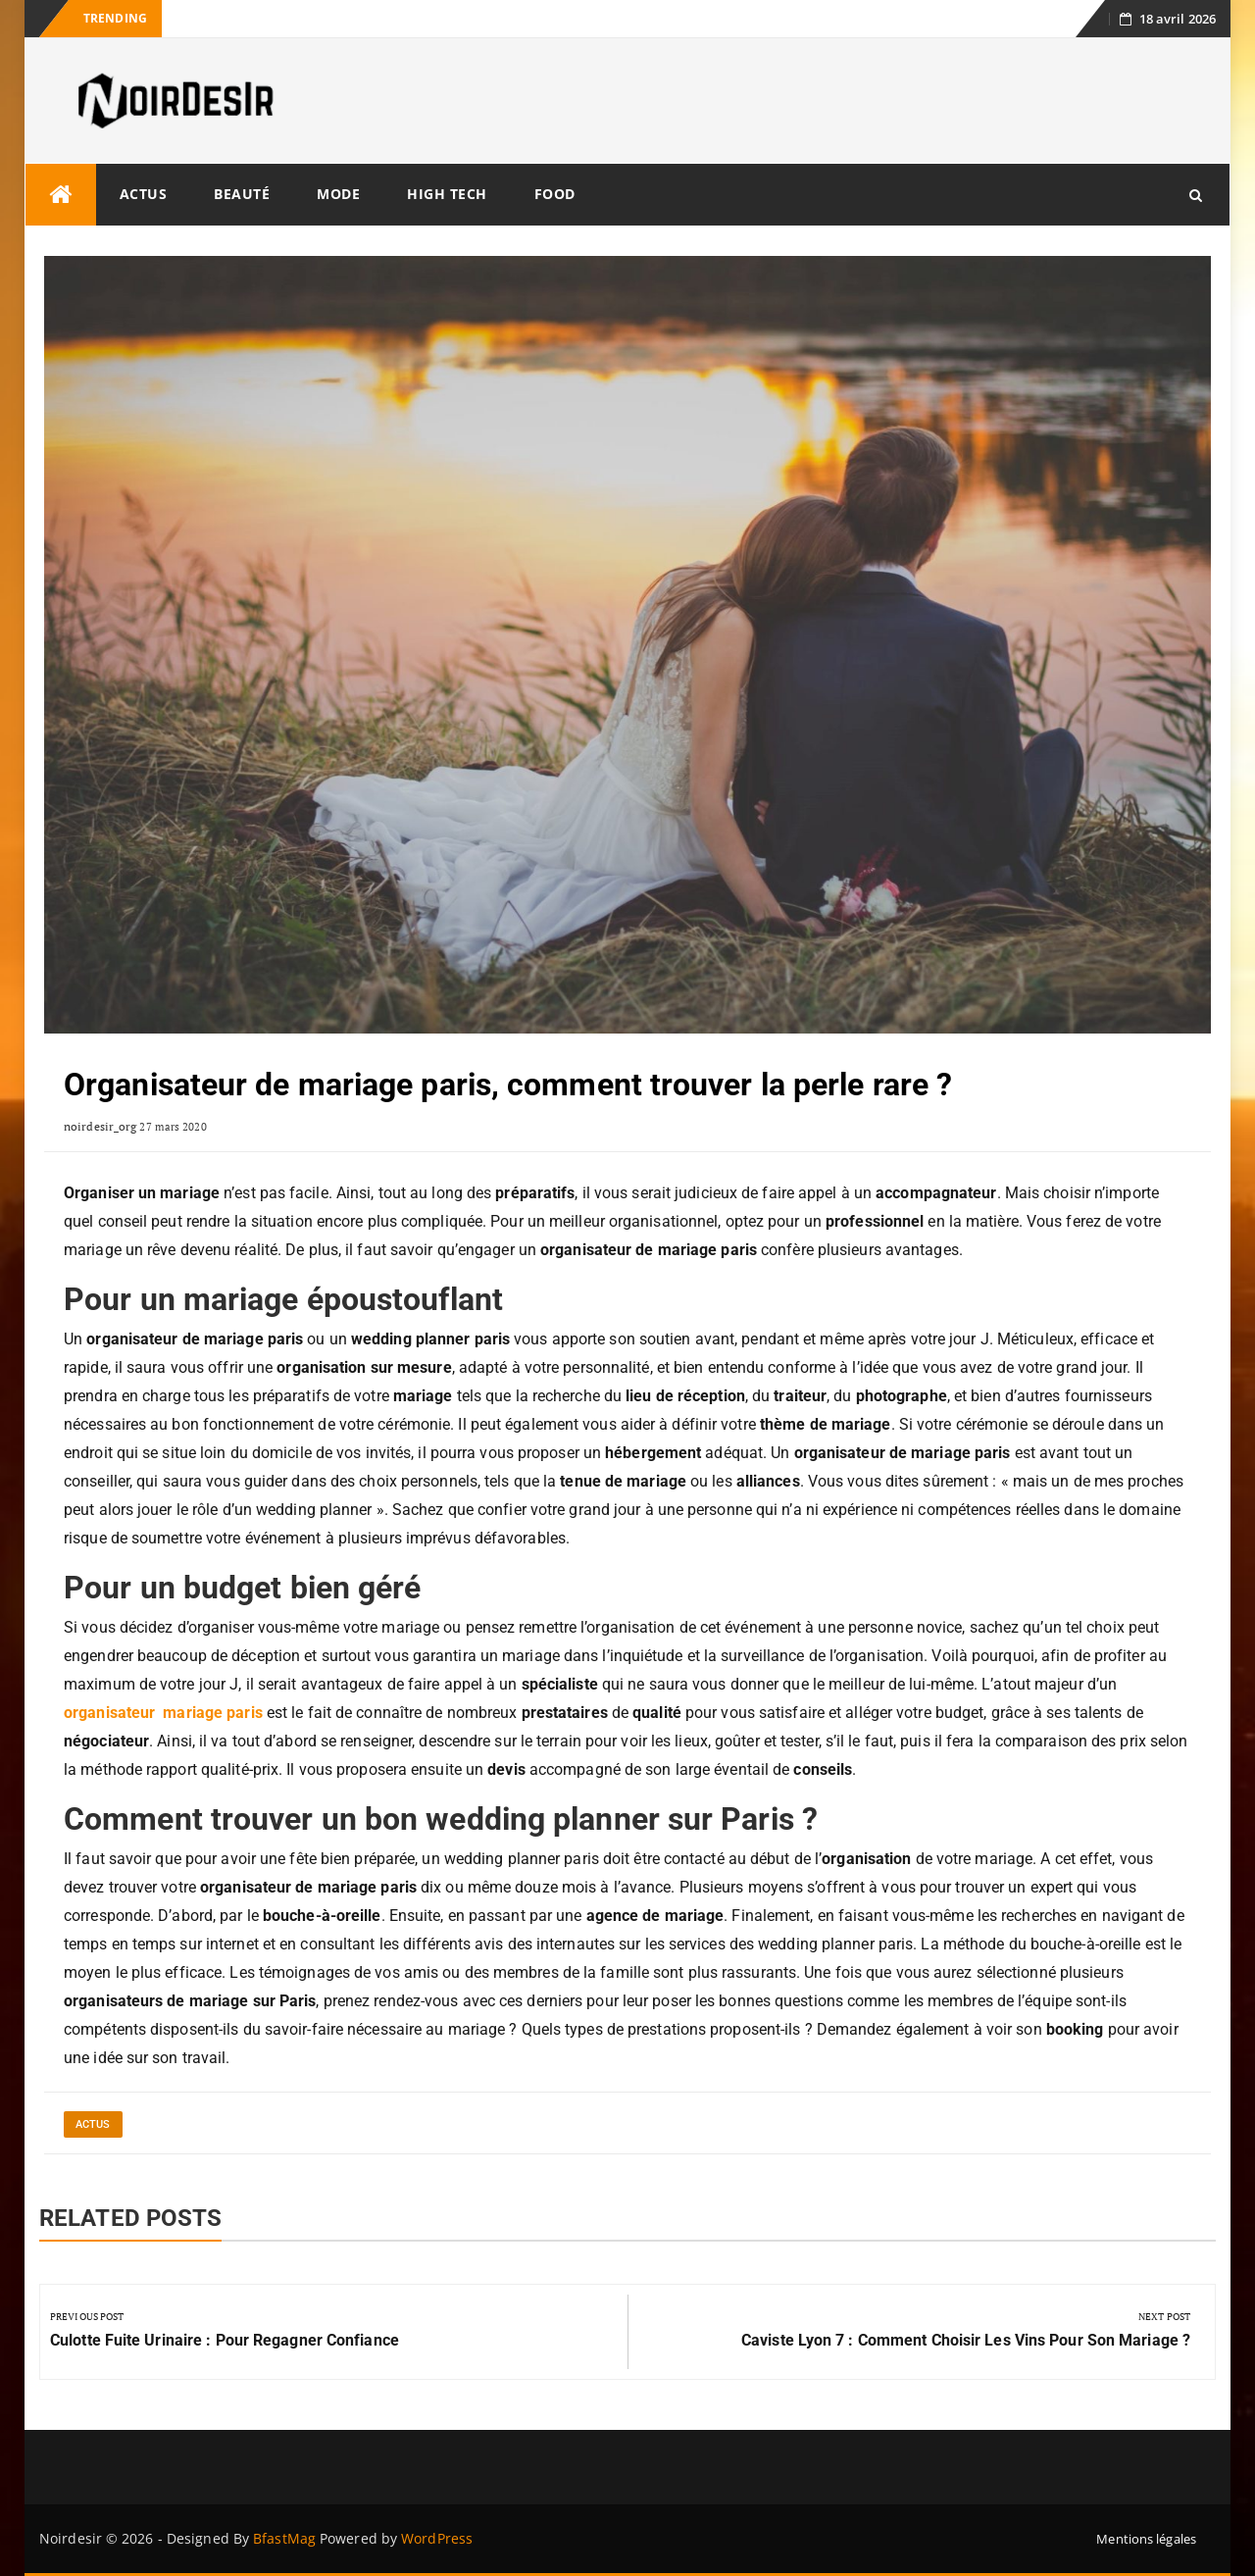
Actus (144, 193)
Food (555, 193)
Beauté (242, 193)
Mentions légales (1146, 2539)
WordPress (437, 2538)
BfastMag (284, 2538)
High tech (447, 193)
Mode (338, 193)
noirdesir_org (100, 1126)
